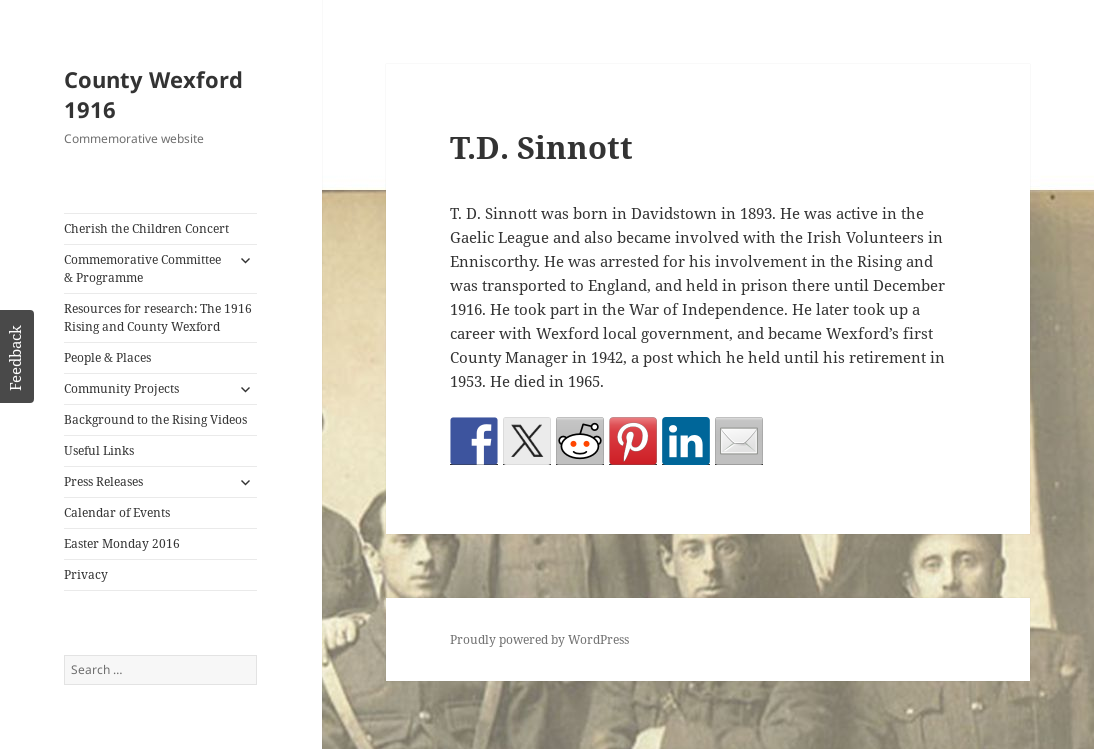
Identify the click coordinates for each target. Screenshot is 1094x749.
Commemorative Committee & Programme (142, 268)
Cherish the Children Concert (146, 228)
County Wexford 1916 (153, 94)
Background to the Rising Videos (155, 419)
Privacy (86, 574)
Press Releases (103, 481)
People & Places (107, 357)
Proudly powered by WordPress (539, 639)
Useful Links (99, 450)
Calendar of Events (117, 512)
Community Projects (121, 388)
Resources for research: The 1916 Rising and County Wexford (158, 317)
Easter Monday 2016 (122, 543)
